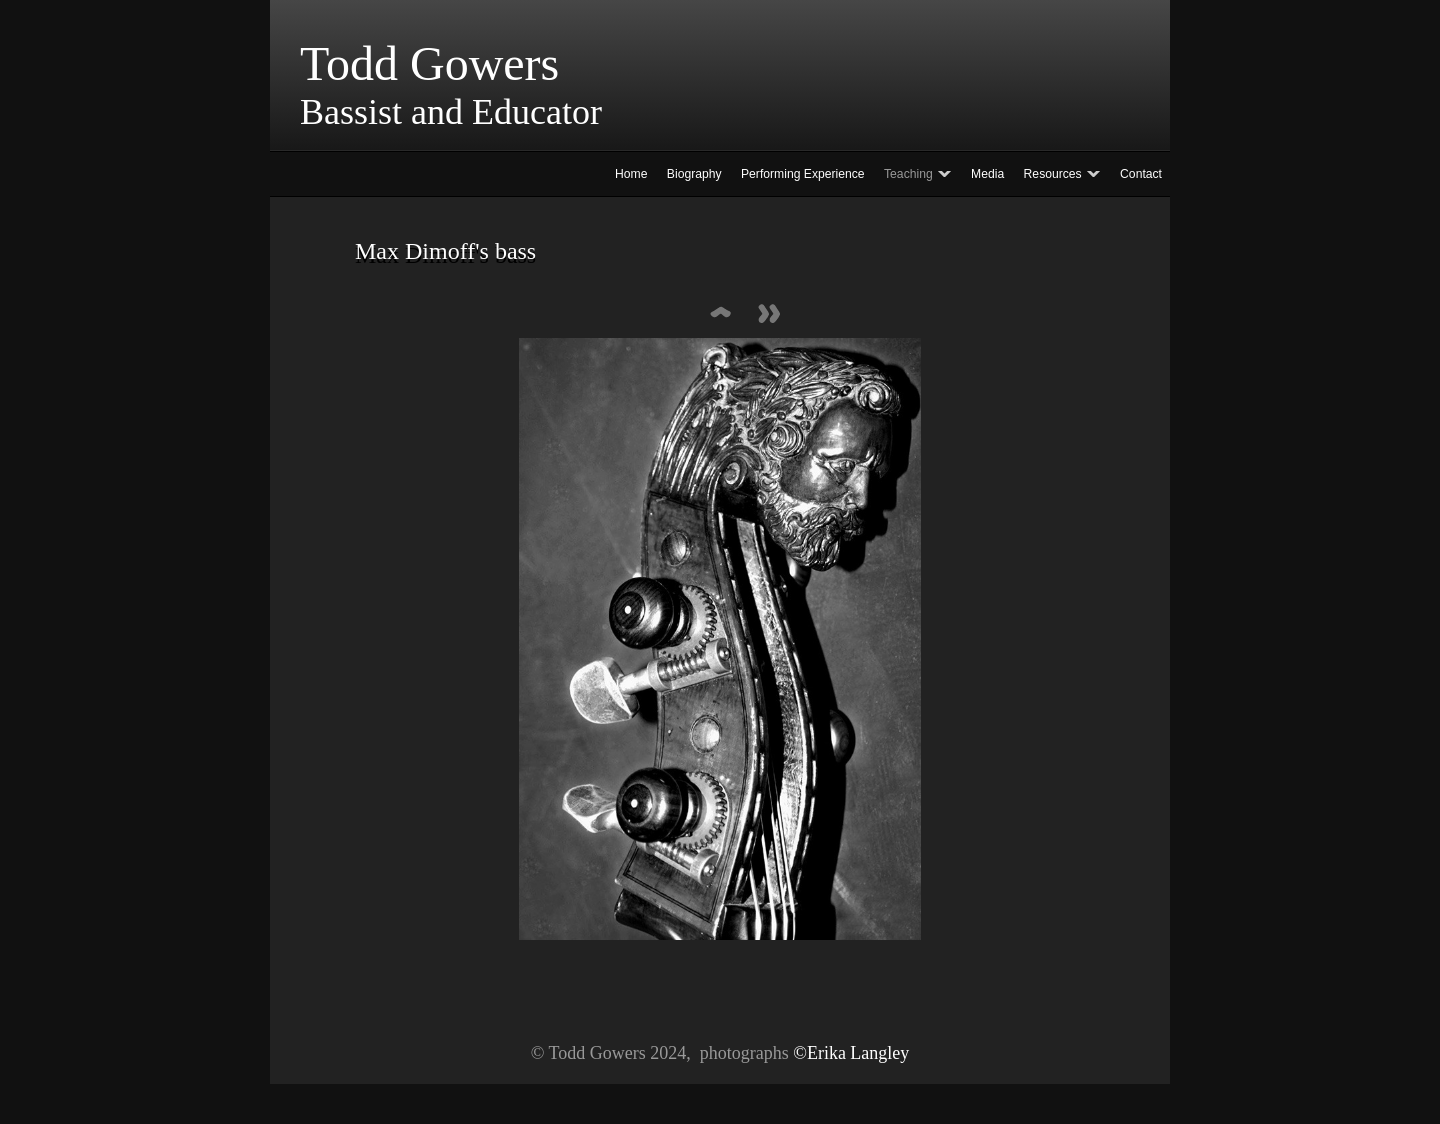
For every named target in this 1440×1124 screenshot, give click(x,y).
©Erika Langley (851, 1053)
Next (770, 315)
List (720, 315)
